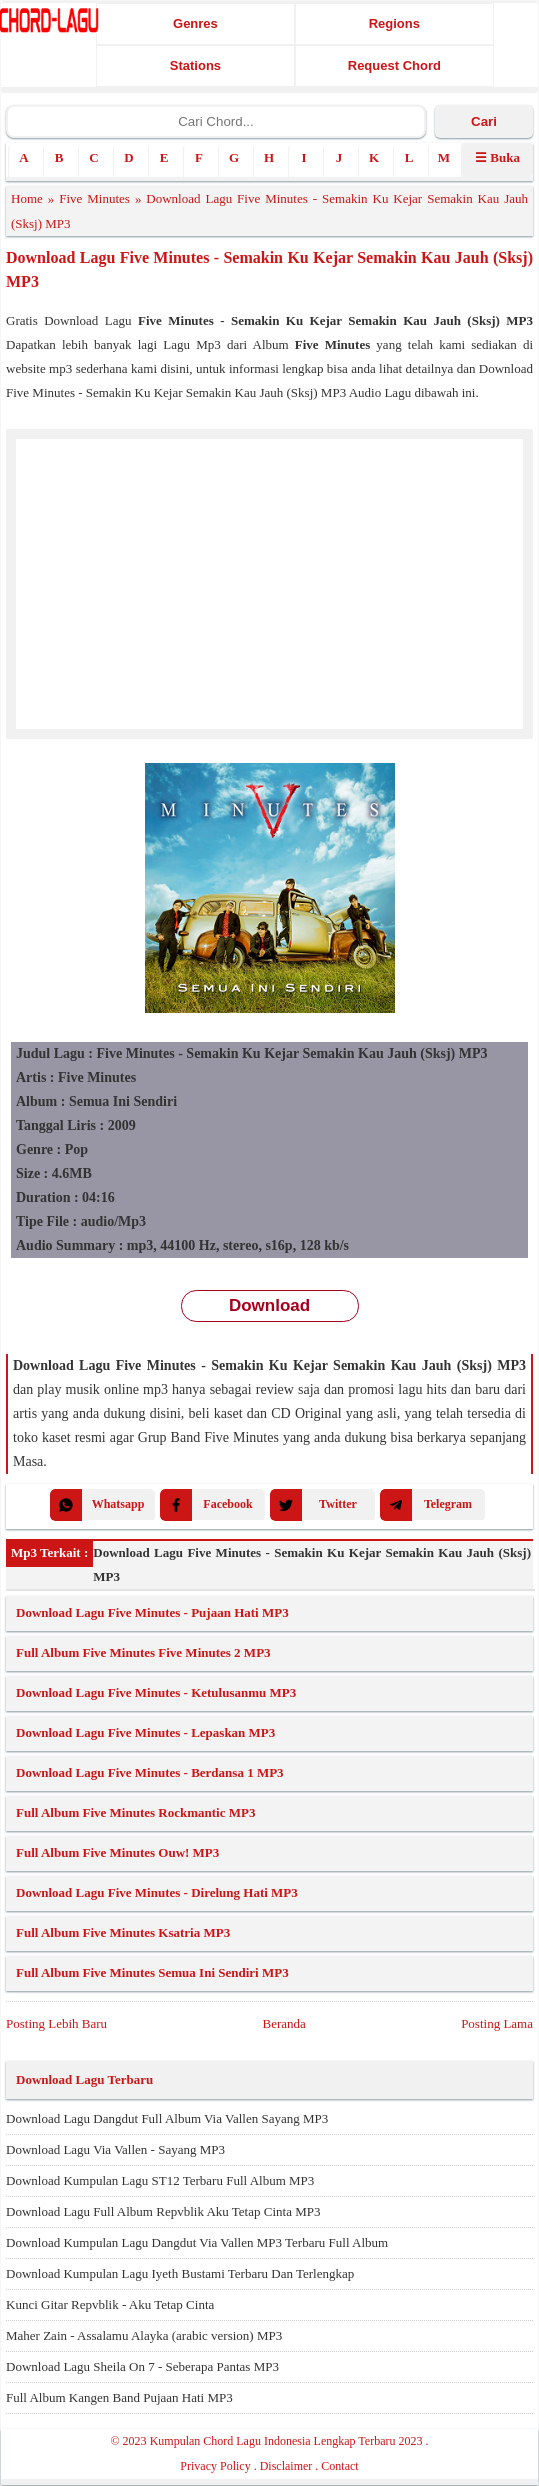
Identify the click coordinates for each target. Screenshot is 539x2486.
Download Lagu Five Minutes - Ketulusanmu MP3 (156, 1692)
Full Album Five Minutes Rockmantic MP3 (135, 1812)
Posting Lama (497, 2023)
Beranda (283, 2023)
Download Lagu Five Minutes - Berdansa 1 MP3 (150, 1772)
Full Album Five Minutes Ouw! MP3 (117, 1852)
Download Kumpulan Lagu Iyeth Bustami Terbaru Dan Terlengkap (180, 2273)
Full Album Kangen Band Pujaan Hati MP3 (119, 2397)
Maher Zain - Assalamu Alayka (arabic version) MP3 (144, 2335)
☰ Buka (497, 157)
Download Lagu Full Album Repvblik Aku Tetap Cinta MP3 (163, 2211)
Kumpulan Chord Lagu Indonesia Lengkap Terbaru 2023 (286, 2441)
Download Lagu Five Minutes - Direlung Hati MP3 (157, 1892)
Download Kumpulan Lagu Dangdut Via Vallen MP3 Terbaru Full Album (197, 2242)
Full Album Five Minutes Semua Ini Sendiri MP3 (152, 1972)
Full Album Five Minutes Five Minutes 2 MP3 (143, 1652)
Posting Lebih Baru (56, 2023)
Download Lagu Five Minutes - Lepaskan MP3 (145, 1732)
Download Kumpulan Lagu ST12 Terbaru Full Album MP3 (160, 2180)
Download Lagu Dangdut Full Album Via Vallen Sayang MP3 (167, 2118)
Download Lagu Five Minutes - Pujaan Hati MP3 (152, 1612)
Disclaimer (286, 2466)
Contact (339, 2466)
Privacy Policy (215, 2466)
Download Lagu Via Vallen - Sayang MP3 (115, 2149)
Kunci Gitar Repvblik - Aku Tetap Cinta (110, 2304)
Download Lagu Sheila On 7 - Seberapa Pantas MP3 (142, 2366)
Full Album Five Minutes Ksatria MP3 (123, 1932)
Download (269, 1305)
